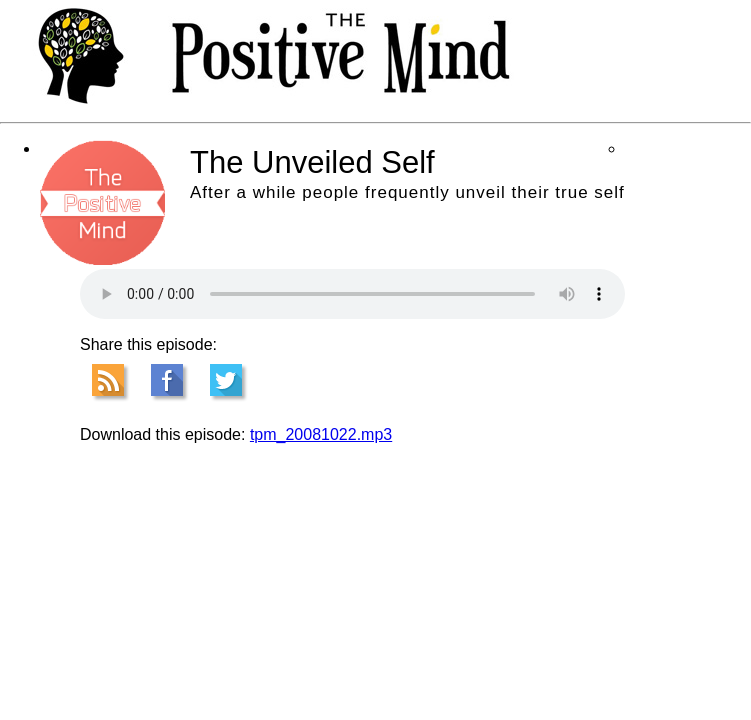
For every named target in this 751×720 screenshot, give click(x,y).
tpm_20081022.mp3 (321, 434)
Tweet (226, 380)
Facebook (167, 380)
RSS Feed (108, 380)
